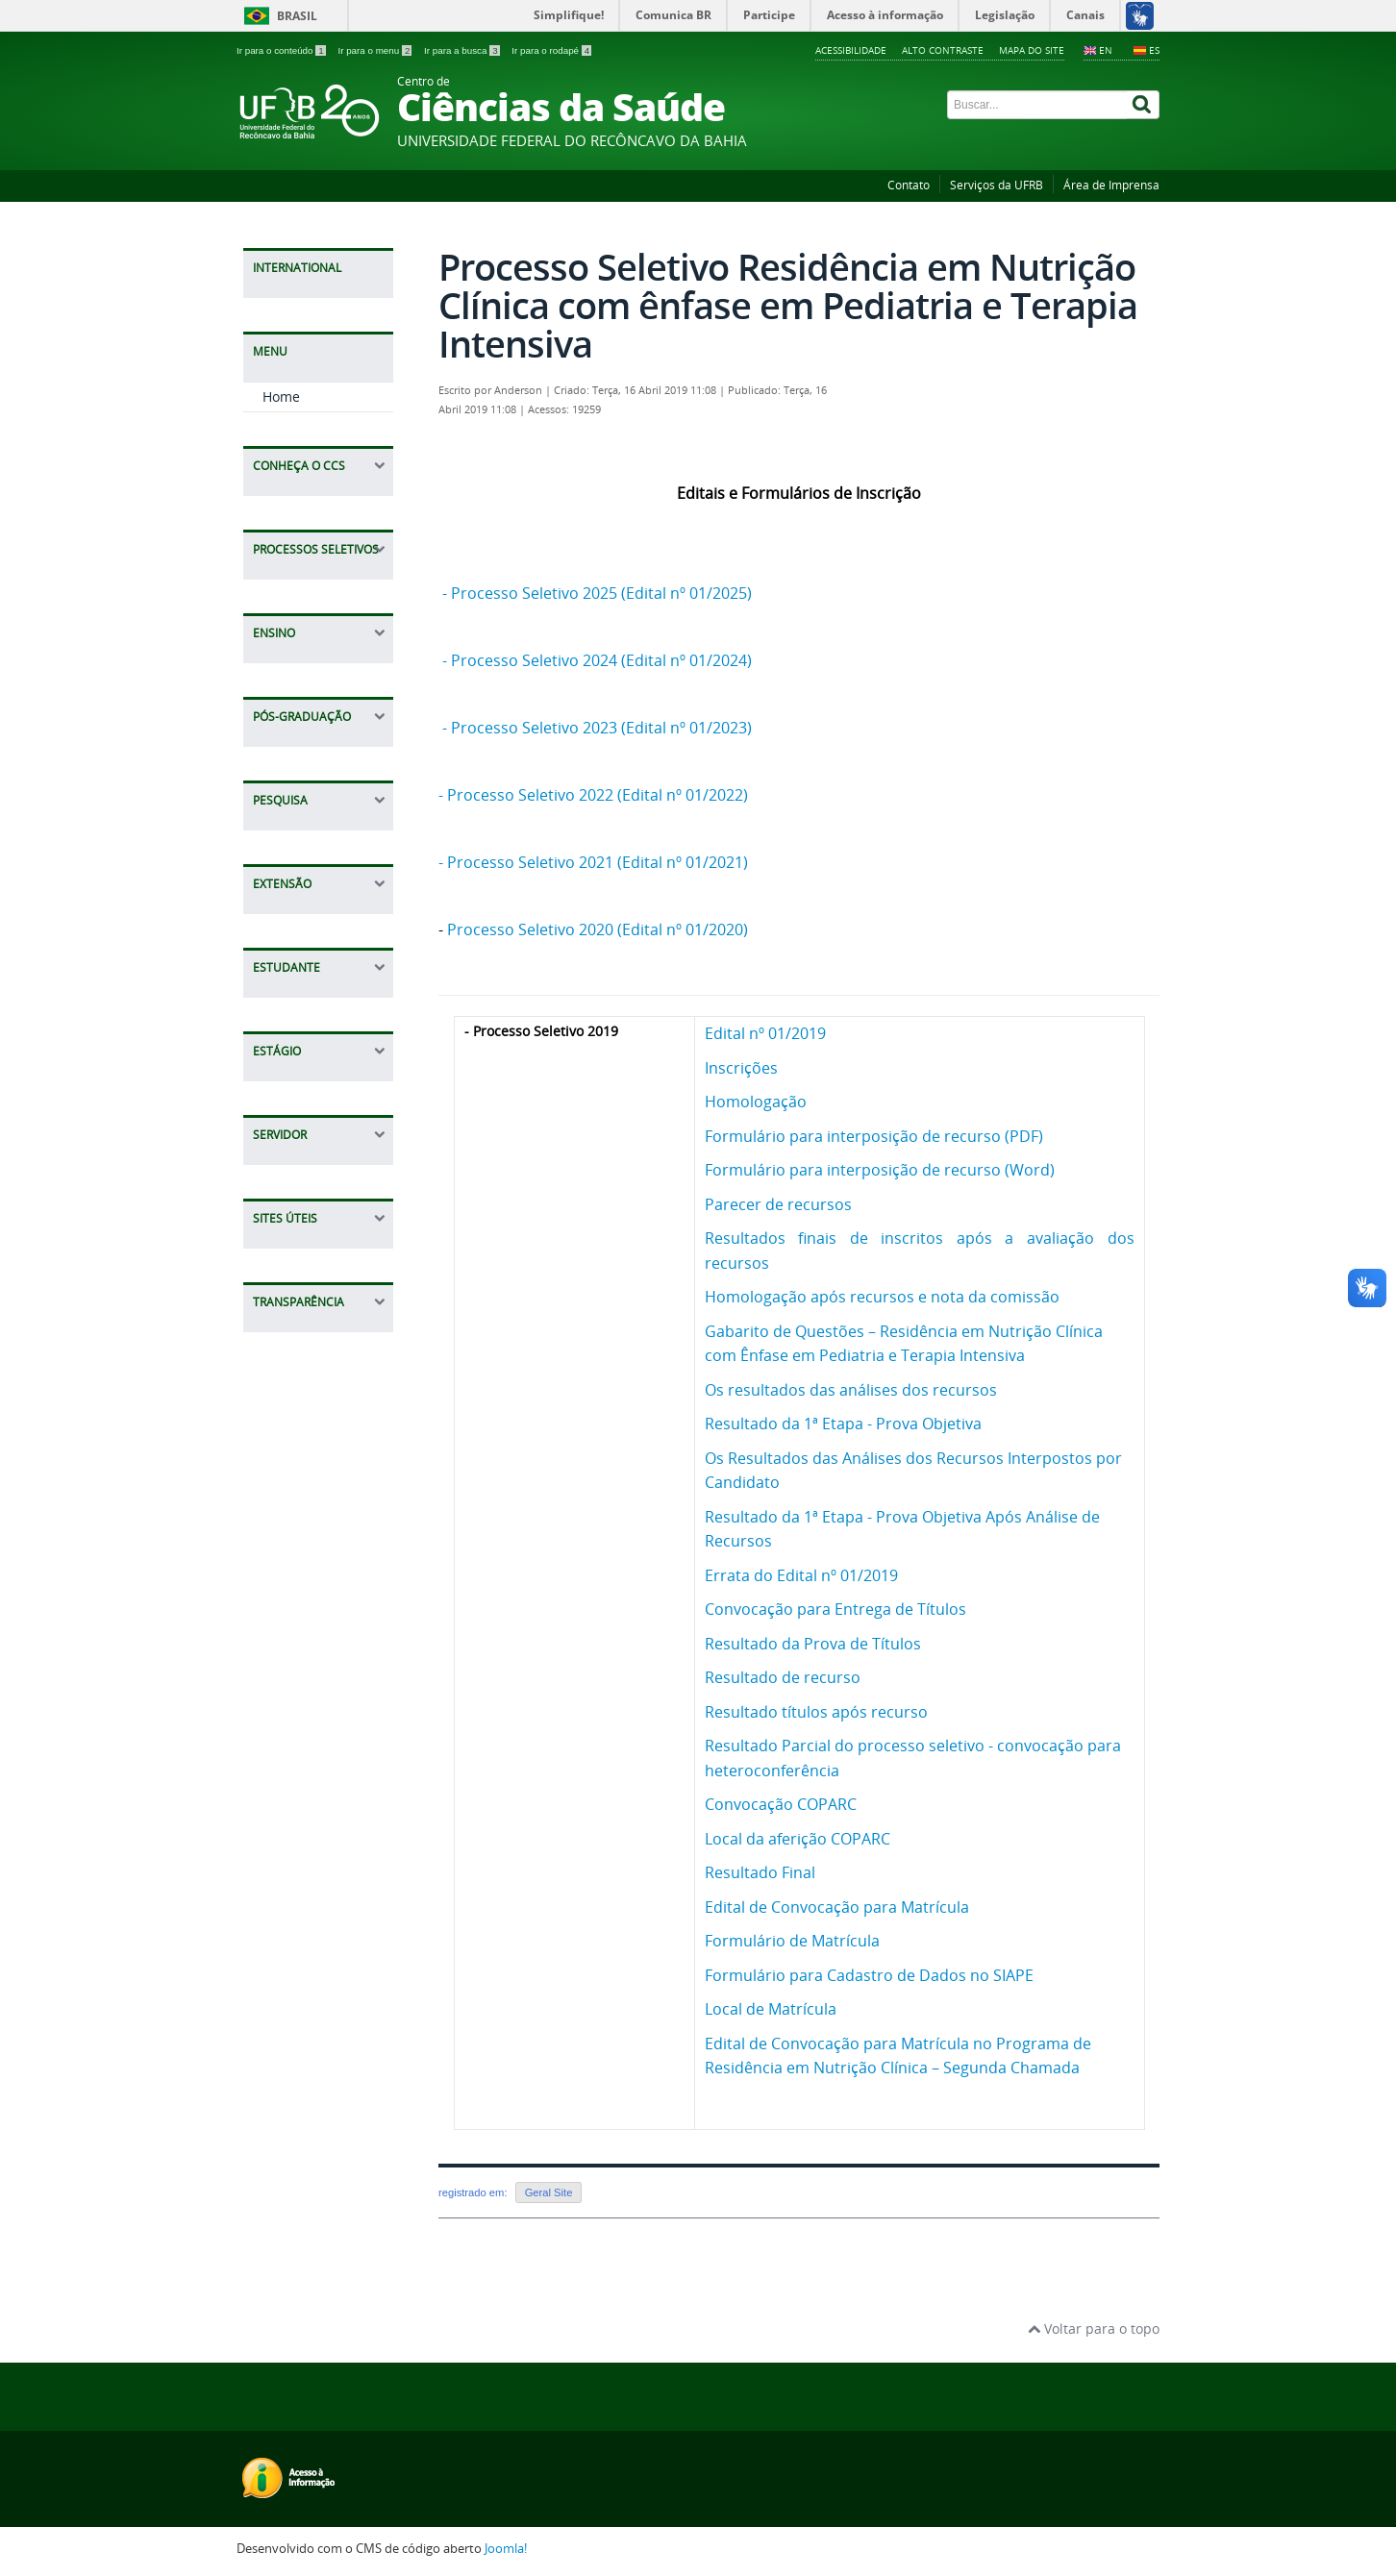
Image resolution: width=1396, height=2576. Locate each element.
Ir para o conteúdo (282, 50)
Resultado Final (760, 1872)
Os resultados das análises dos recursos (851, 1389)
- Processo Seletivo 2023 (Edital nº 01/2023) (599, 727)
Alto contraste (943, 50)
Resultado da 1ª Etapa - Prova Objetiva (843, 1423)
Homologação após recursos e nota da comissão (882, 1296)
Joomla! (506, 2548)
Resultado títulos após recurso (816, 1711)
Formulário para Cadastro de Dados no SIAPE (869, 1975)
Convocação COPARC (781, 1804)
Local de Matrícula (770, 2008)
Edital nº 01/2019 (765, 1033)
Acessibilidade (850, 50)
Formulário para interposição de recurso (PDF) (874, 1136)
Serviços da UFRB (996, 185)
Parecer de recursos (778, 1204)
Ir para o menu (375, 50)
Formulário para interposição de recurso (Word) (880, 1169)
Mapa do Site (1031, 50)
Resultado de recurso (782, 1677)
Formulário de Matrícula (792, 1940)
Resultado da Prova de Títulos (813, 1643)
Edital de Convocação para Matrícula (837, 1907)
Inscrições (741, 1067)
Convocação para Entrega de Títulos (835, 1609)
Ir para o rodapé (551, 50)
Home (281, 416)
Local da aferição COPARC (797, 1838)
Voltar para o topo (1093, 2328)
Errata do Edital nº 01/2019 (801, 1575)
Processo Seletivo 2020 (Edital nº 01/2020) (597, 929)
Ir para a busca (463, 50)
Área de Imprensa (1111, 185)
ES (1154, 50)
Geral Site (549, 2192)
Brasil (297, 16)
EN (1105, 50)
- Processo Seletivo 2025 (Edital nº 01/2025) (597, 593)
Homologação (756, 1101)
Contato (908, 185)
